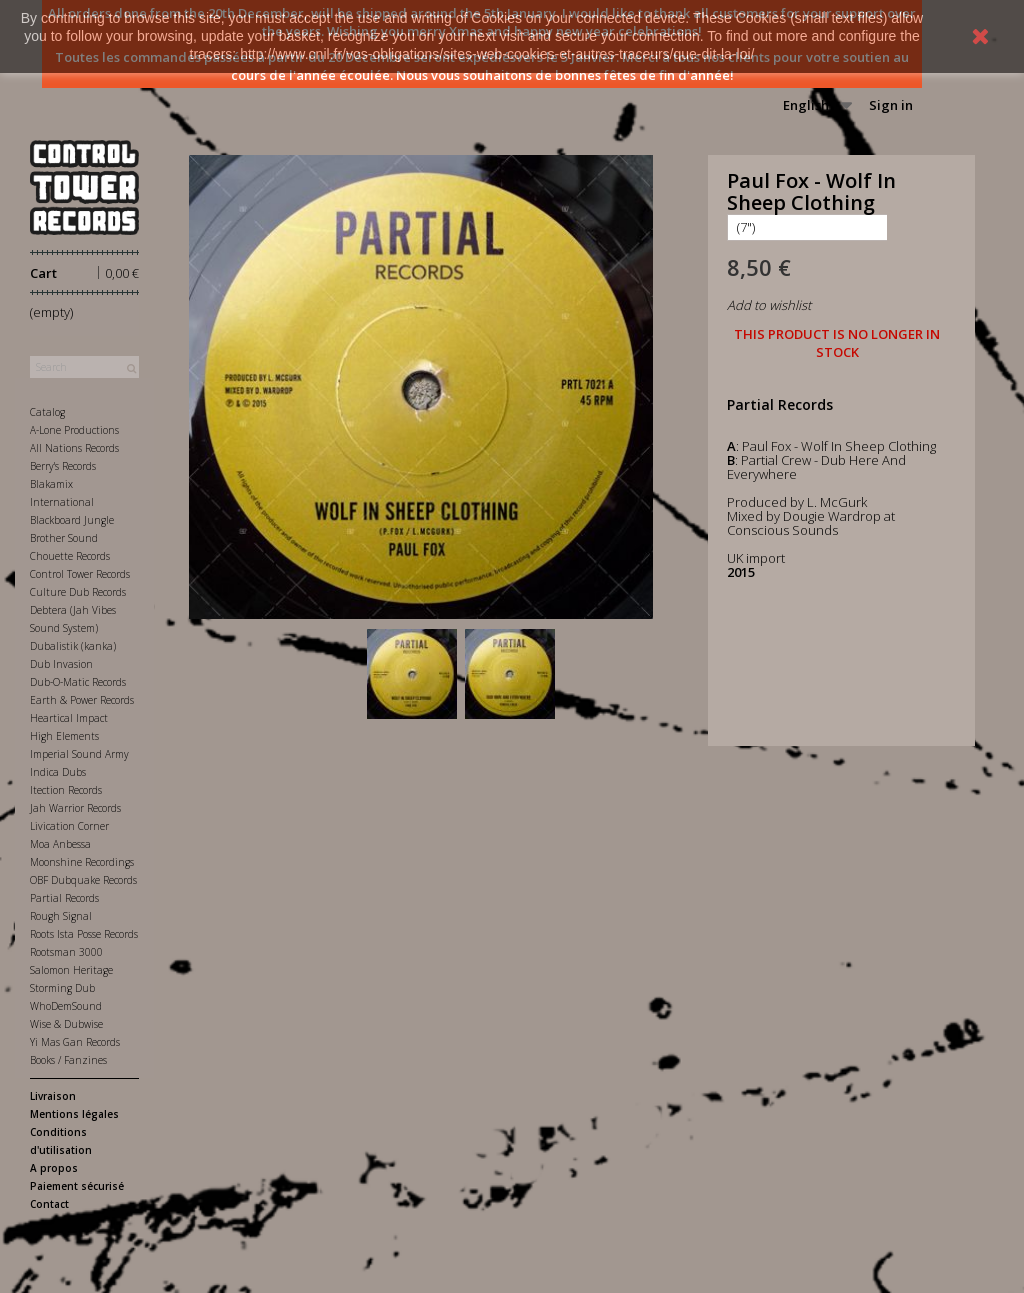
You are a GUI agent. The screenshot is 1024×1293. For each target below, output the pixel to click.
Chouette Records (70, 556)
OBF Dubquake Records (83, 880)
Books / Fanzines (68, 1060)
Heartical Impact (69, 718)
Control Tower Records (80, 574)
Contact (49, 1204)
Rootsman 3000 (66, 952)
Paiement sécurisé (77, 1186)
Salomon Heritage (71, 970)
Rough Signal (61, 916)
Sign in (891, 105)
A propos (54, 1168)
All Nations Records (74, 448)
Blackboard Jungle (72, 520)
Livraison (53, 1096)
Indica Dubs (58, 772)
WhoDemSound (66, 1006)
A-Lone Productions (74, 430)
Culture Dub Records (78, 592)
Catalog (47, 412)
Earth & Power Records (82, 700)
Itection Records (66, 790)
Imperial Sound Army (79, 754)
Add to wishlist (769, 305)
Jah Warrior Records (75, 808)
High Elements (64, 736)
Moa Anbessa (60, 844)
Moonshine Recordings (82, 862)
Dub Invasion (61, 664)
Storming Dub (62, 988)
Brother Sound (64, 538)
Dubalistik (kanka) (73, 646)
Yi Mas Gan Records (75, 1042)
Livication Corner (69, 826)
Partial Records (64, 898)
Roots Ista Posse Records (84, 934)
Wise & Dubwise (66, 1024)
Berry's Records (63, 466)
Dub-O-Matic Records (78, 682)
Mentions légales (74, 1114)
